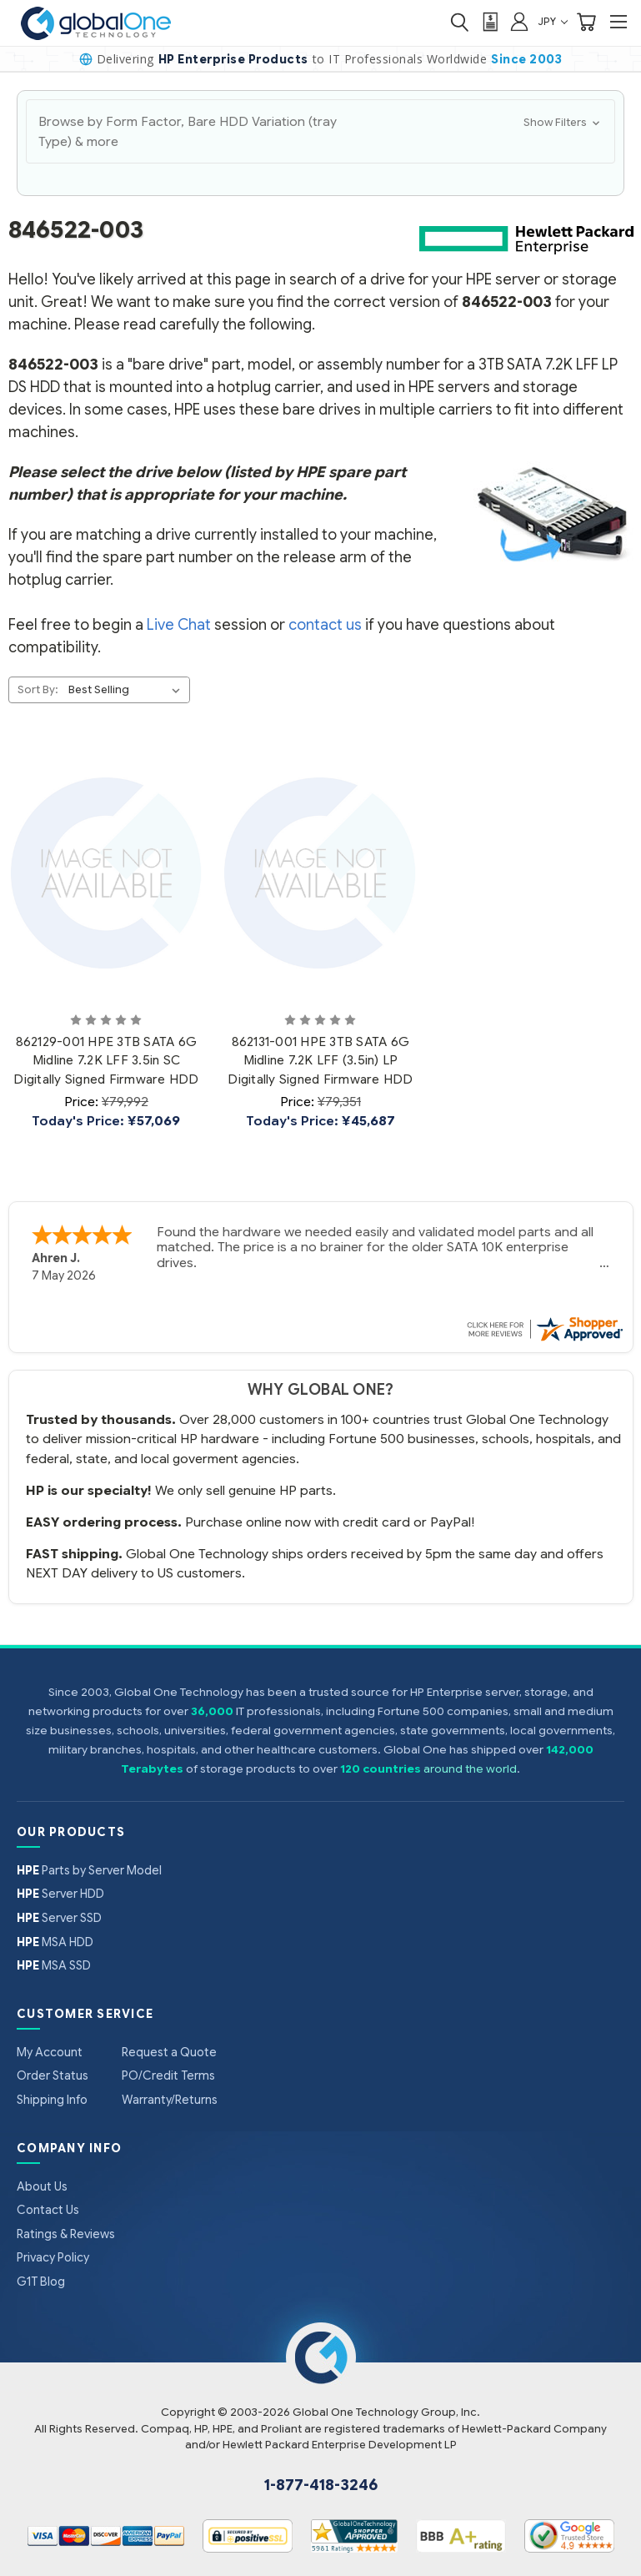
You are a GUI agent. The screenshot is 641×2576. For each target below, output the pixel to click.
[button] (320, 131)
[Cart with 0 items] (586, 22)
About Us (42, 2186)
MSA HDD (55, 1942)
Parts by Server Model (89, 1870)
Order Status (52, 2075)
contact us (325, 625)
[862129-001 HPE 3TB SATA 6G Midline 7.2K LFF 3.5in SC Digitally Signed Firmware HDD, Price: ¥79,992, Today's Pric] (107, 873)
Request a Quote (169, 2052)
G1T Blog (41, 2281)
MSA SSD (54, 1965)
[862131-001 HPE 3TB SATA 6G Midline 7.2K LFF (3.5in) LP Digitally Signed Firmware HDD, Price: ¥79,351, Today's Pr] (320, 873)
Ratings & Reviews (66, 2233)
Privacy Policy (53, 2257)
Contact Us (48, 2209)
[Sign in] (519, 21)
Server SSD (59, 1917)
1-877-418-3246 (321, 2485)
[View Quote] (489, 22)
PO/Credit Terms (168, 2075)
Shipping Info (52, 2099)
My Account (50, 2052)
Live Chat (179, 625)
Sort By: (38, 689)
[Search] (459, 22)
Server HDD (60, 1893)
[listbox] (127, 689)
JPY (553, 21)
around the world (470, 1769)
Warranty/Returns (170, 2099)
